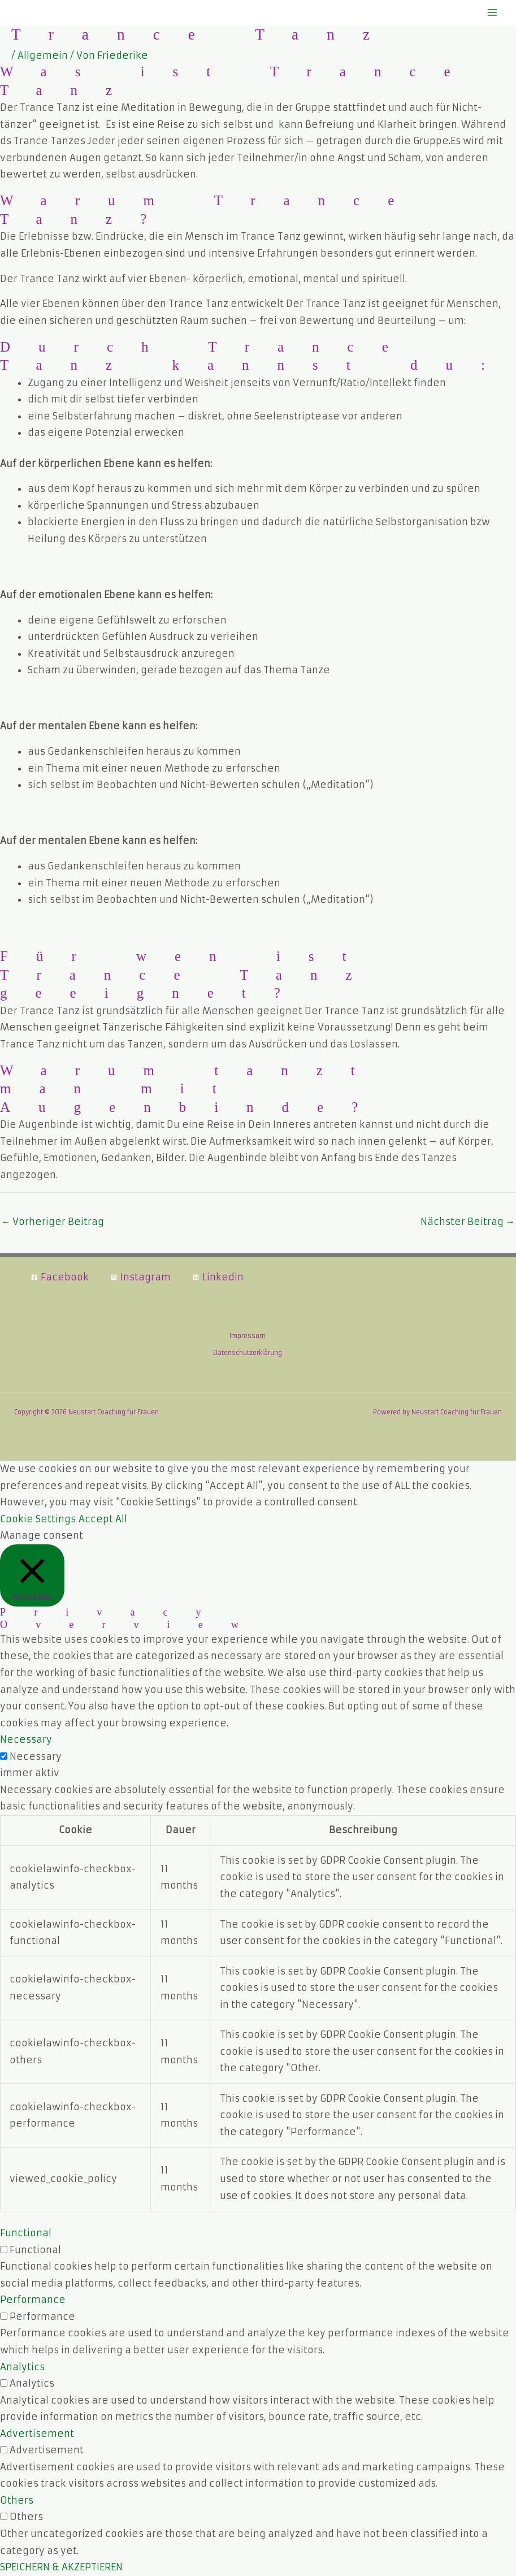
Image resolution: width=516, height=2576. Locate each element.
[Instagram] (140, 1276)
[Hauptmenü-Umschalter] (492, 12)
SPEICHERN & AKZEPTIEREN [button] (61, 2567)
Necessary (36, 1756)
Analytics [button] (22, 2366)
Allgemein (43, 55)
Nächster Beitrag (467, 1221)
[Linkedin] (218, 1276)
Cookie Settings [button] (38, 1519)
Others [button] (16, 2500)
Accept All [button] (103, 1519)
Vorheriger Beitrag (52, 1221)
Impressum (247, 1336)
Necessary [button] (26, 1739)
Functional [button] (25, 2233)
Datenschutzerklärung (247, 1353)
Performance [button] (33, 2299)
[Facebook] (59, 1276)
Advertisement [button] (37, 2433)
